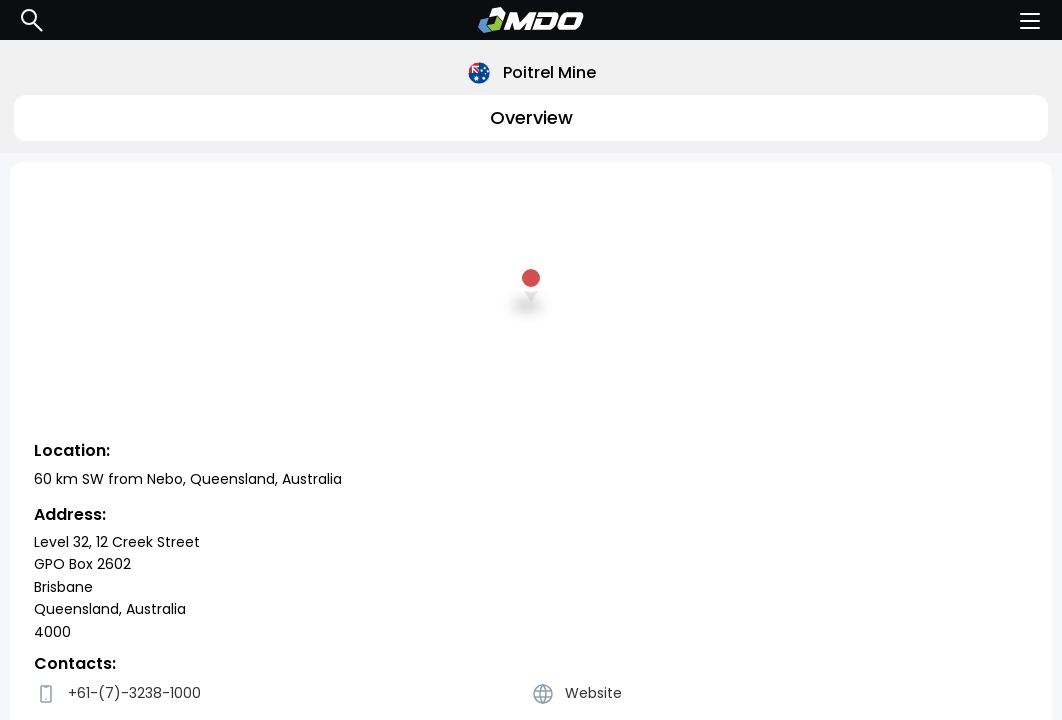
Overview (531, 117)
